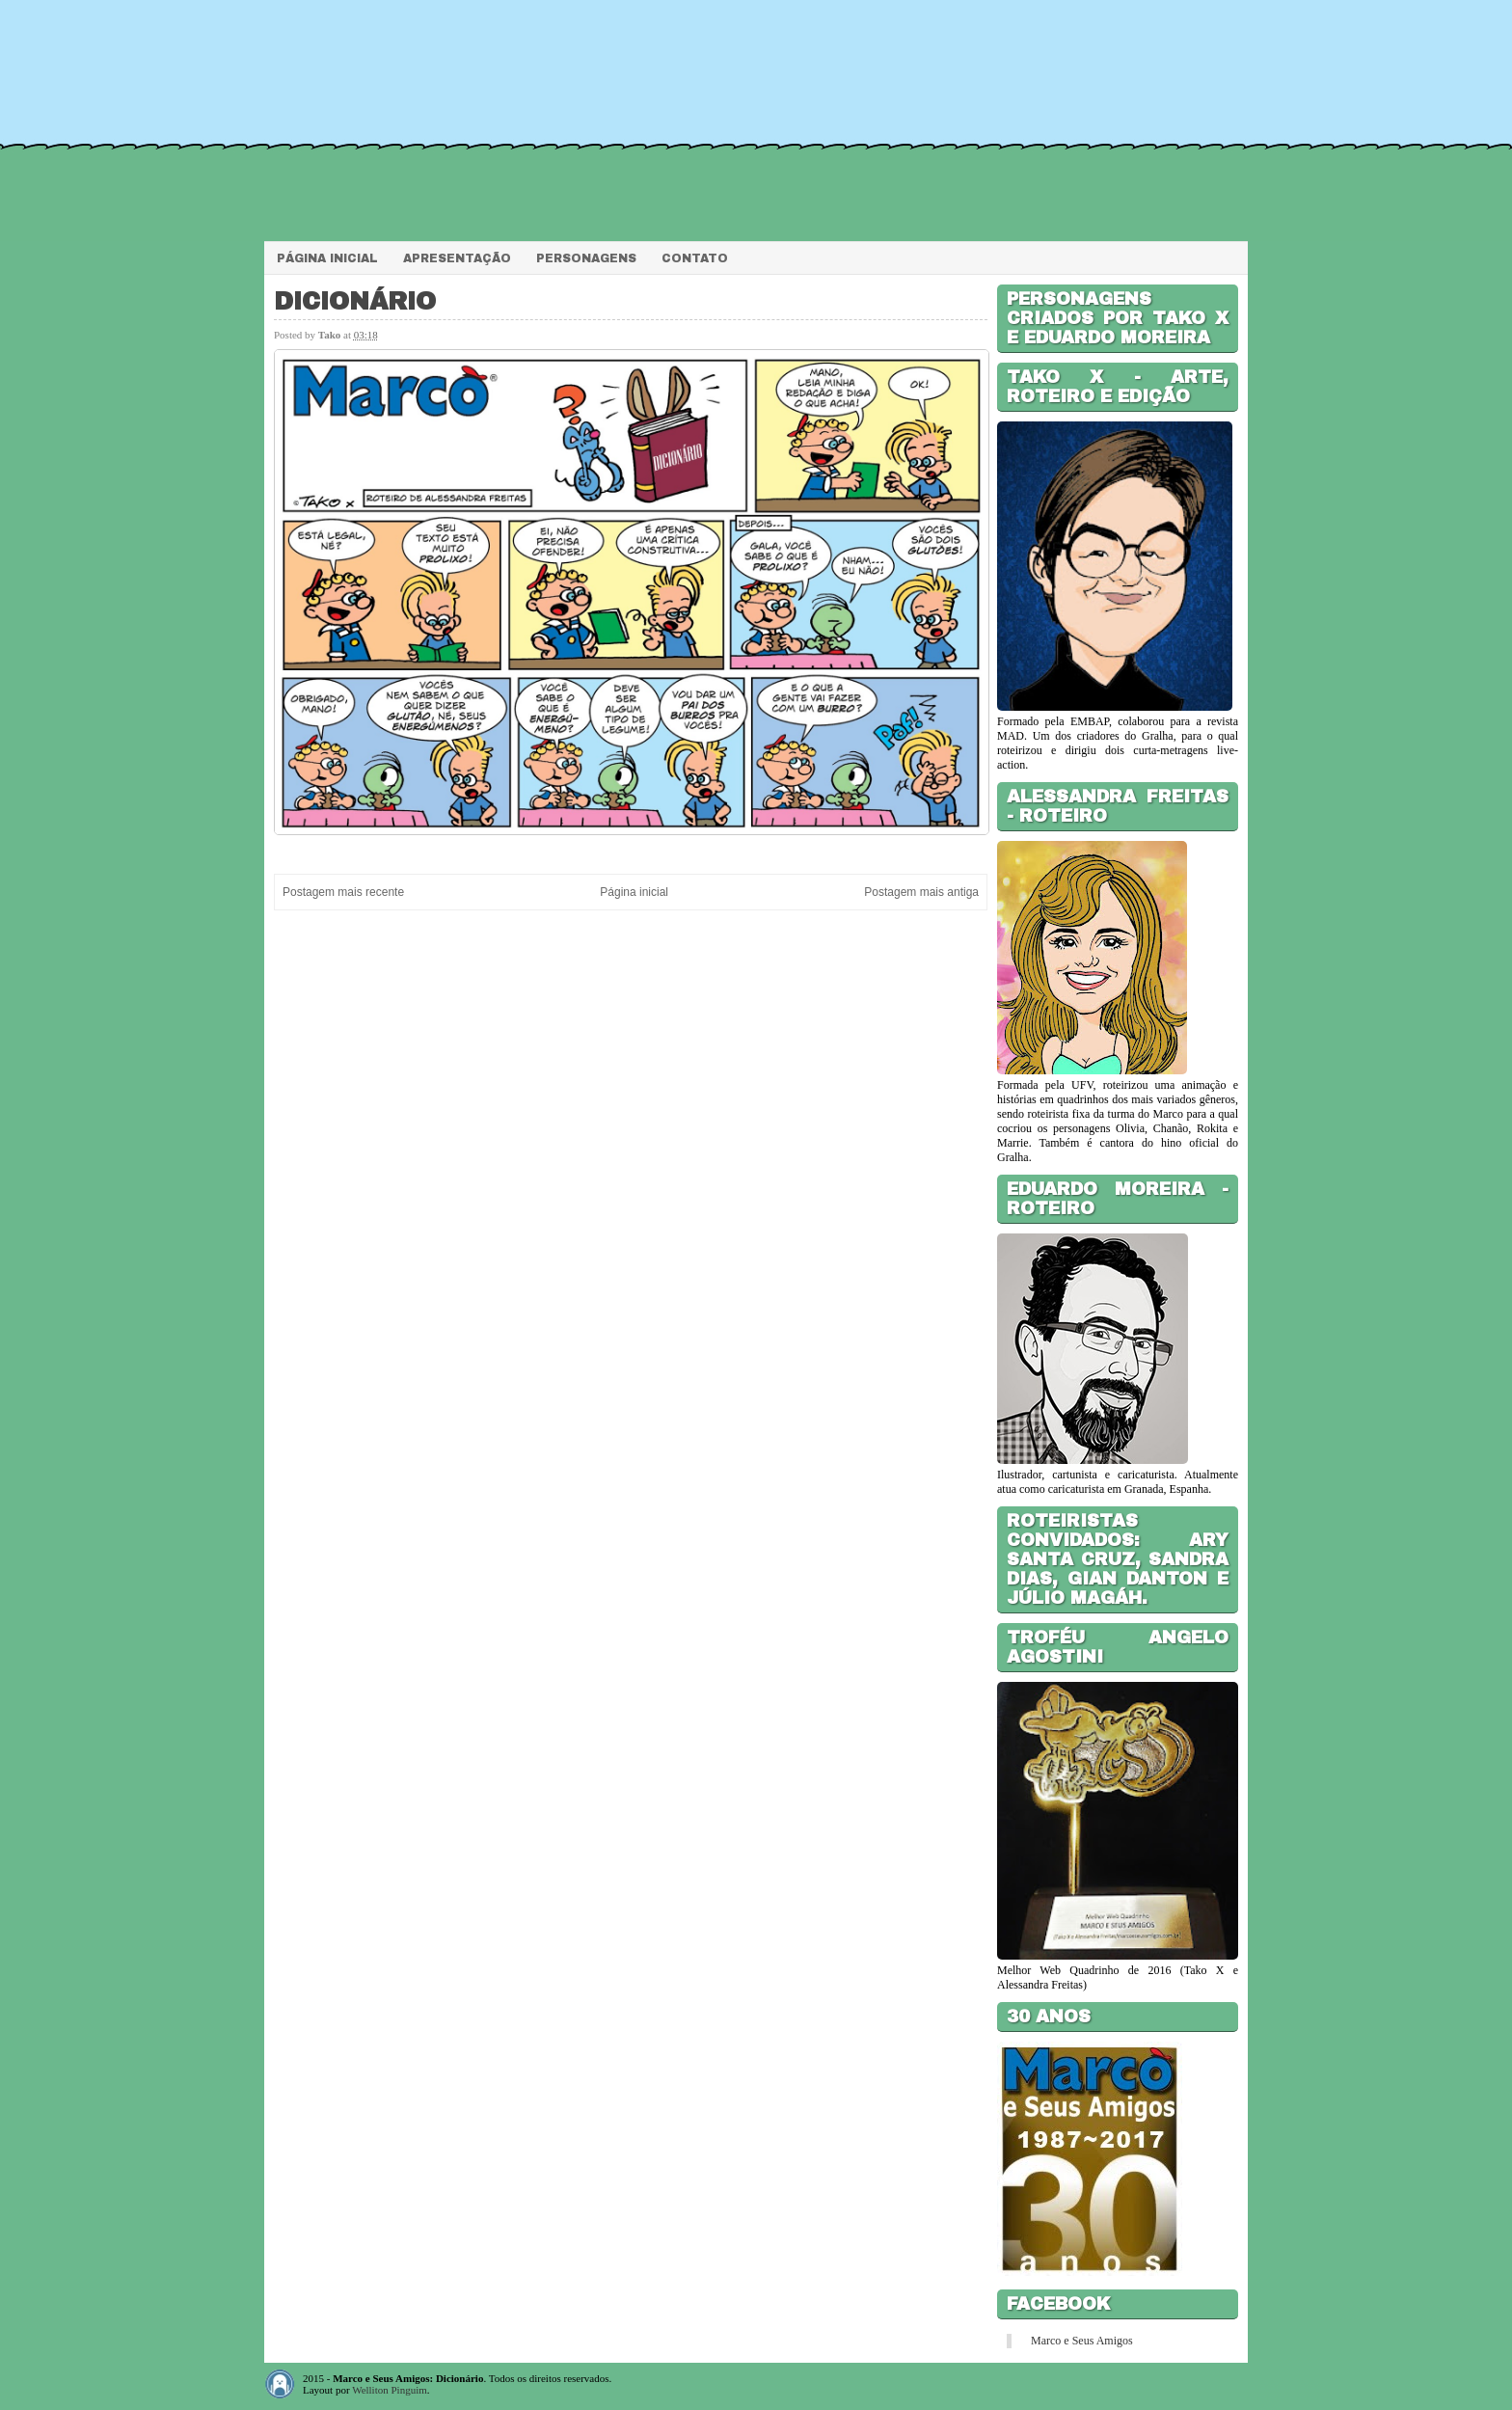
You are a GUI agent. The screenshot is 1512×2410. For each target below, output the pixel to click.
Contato (695, 258)
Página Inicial (327, 258)
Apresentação (457, 258)
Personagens (586, 258)
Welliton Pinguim (389, 2390)
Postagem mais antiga (921, 892)
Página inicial (634, 892)
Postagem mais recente (343, 892)
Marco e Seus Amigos (1082, 2340)
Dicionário (355, 301)
